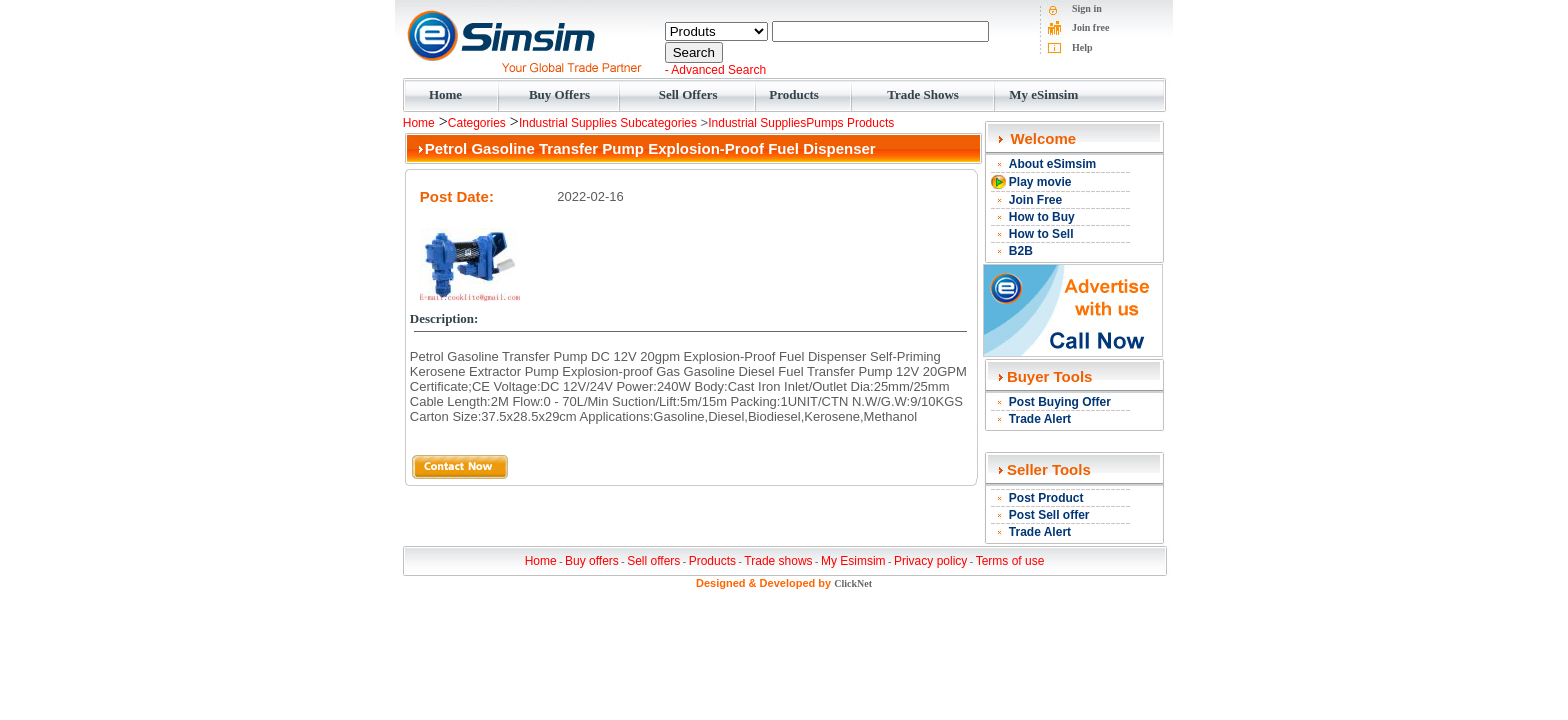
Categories (477, 123)
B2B (1021, 251)
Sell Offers (688, 94)
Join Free (1035, 200)
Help (1082, 47)
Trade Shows (923, 94)
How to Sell (1041, 234)
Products (794, 94)
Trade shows (778, 561)
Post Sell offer (1049, 515)
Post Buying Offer (1060, 402)
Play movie (1040, 182)
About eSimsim (1052, 164)
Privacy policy (930, 561)
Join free (1090, 27)
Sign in (1087, 8)
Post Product (1046, 498)
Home (445, 94)
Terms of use (1010, 561)
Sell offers (653, 561)
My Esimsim (853, 561)
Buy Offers (559, 94)
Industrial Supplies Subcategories (608, 123)
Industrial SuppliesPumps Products (801, 123)
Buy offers (592, 561)
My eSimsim (1043, 94)
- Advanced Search (715, 70)
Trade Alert (1040, 419)
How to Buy (1042, 217)
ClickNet (853, 583)
